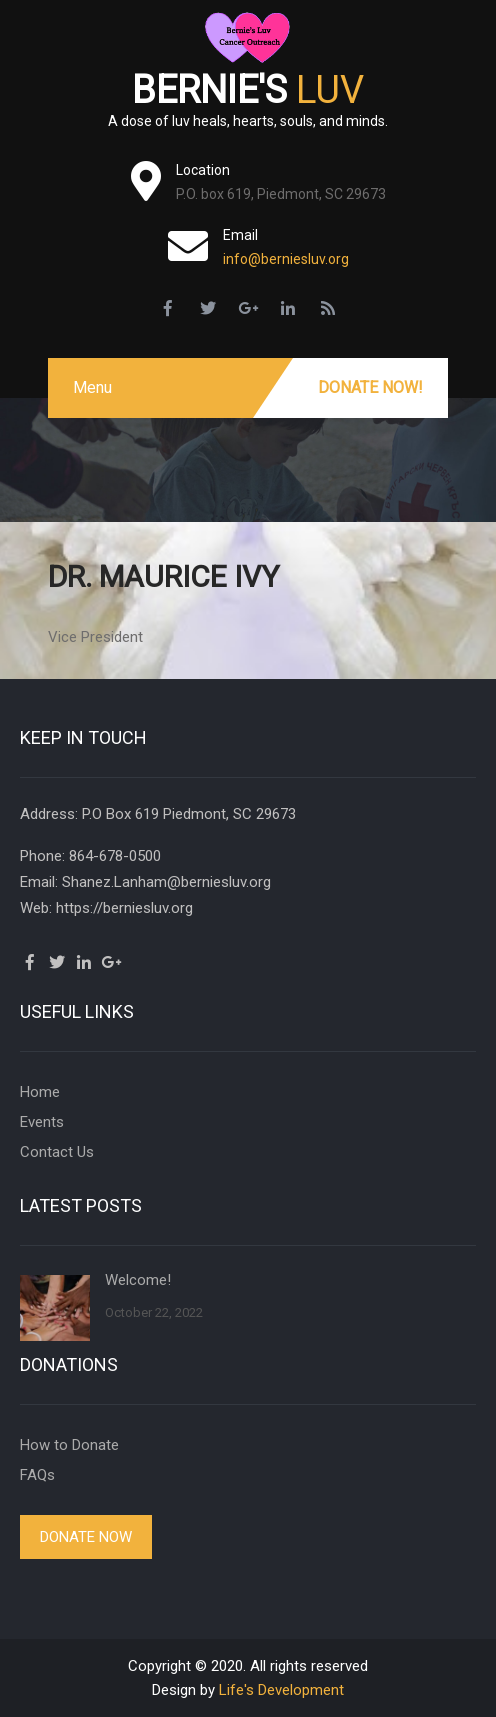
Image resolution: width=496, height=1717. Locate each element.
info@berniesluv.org (286, 259)
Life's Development (281, 1690)
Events (42, 1122)
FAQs (37, 1475)
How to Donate (69, 1445)
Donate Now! (370, 387)
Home (40, 1092)
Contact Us (57, 1152)
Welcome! (138, 1280)
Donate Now (86, 1537)
